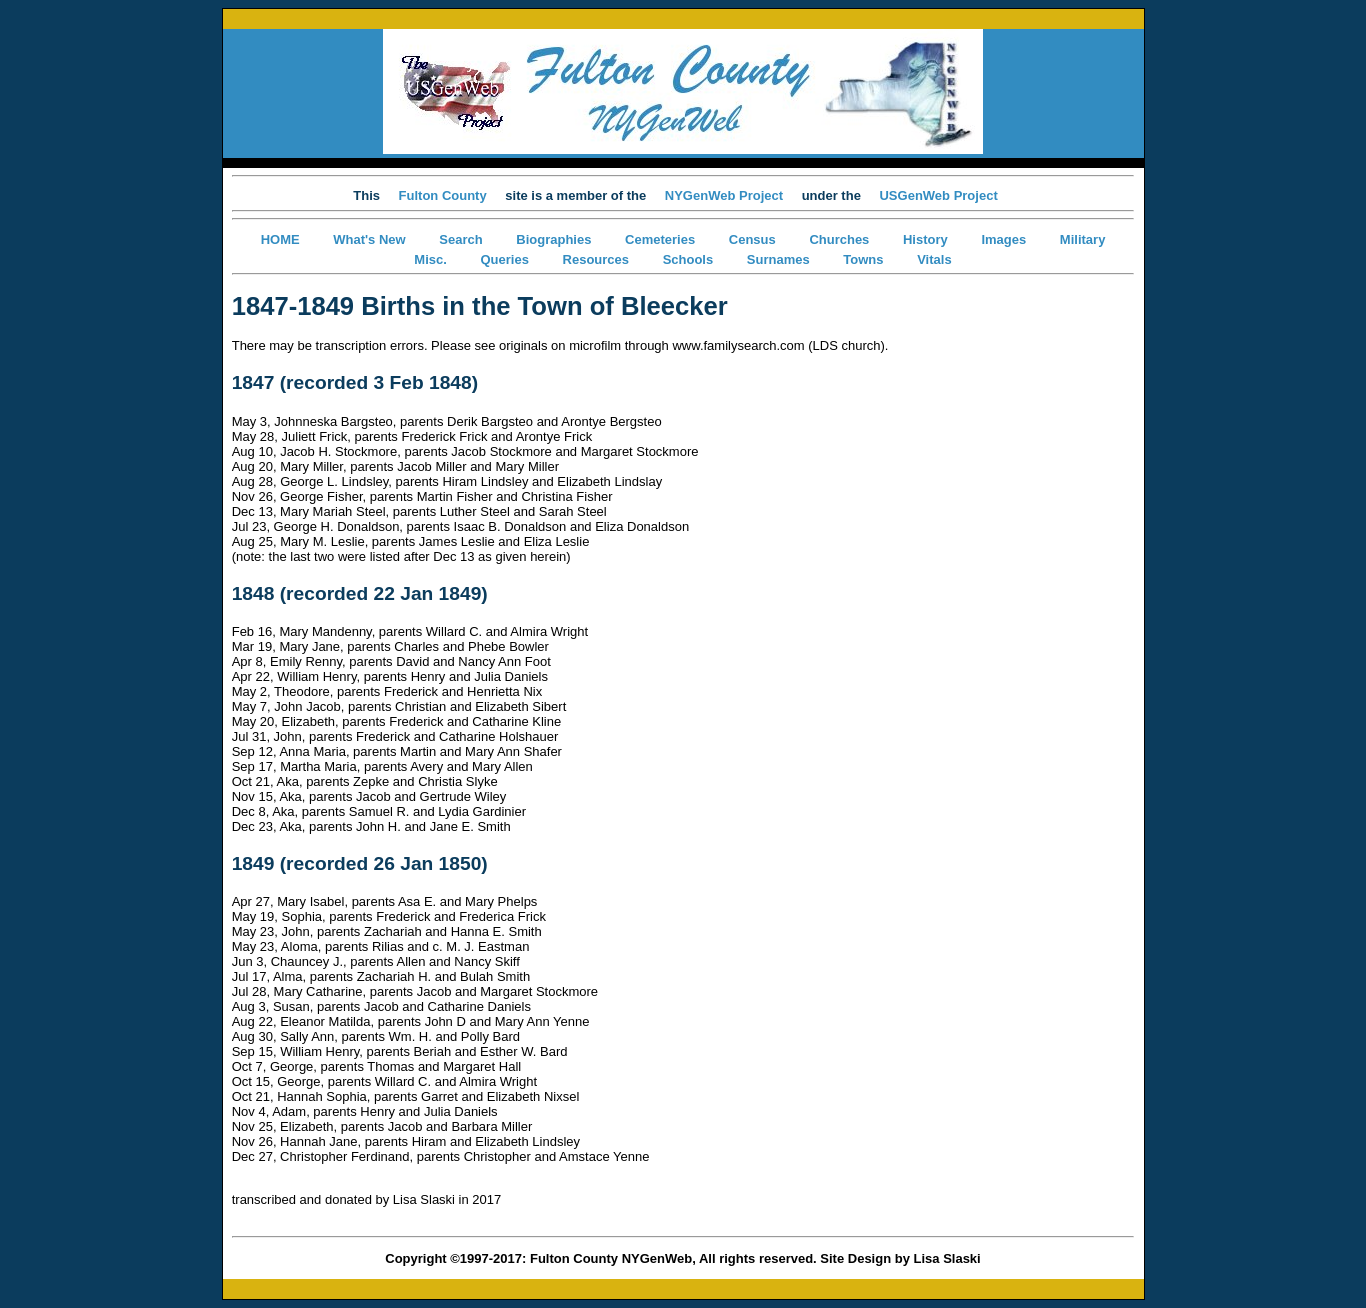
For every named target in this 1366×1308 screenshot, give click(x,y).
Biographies (553, 239)
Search (460, 239)
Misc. (430, 259)
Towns (863, 259)
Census (752, 239)
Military (1083, 239)
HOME (280, 239)
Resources (596, 259)
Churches (839, 239)
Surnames (778, 259)
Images (1003, 239)
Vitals (934, 259)
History (925, 239)
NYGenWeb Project (724, 195)
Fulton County (443, 195)
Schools (688, 259)
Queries (504, 259)
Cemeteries (660, 239)
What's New (369, 239)
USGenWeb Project (938, 195)
